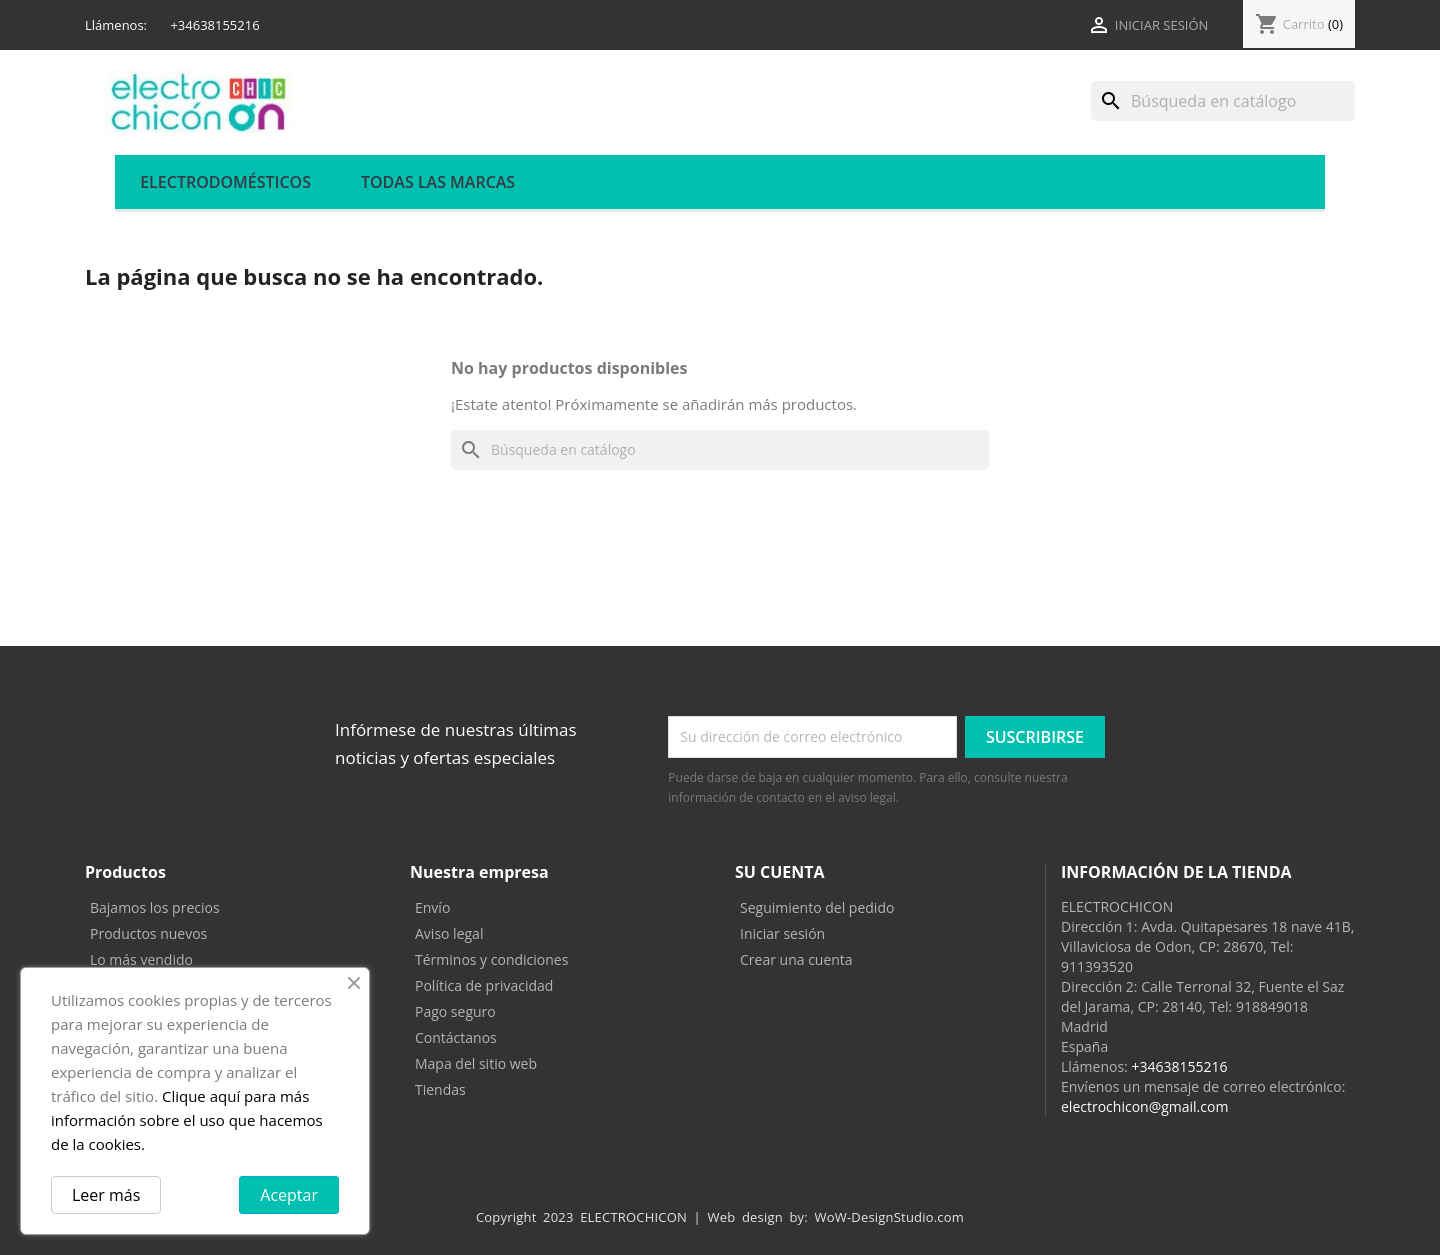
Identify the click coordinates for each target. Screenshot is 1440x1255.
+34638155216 (1179, 1066)
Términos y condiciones (491, 959)
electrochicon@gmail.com (1144, 1106)
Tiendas (440, 1089)
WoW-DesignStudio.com (890, 1217)
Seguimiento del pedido (817, 907)
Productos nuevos (148, 933)
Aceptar (289, 1195)
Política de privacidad (484, 985)
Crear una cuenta (796, 959)
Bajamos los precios (155, 907)
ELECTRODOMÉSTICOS (225, 182)
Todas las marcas (438, 182)
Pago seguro (455, 1011)
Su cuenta (780, 872)
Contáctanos (456, 1037)
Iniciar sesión (782, 933)
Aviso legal (449, 933)
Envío (432, 907)
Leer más (106, 1195)
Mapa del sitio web (476, 1063)
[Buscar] (1223, 101)
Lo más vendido (141, 959)
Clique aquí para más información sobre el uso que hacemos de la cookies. (187, 1120)
